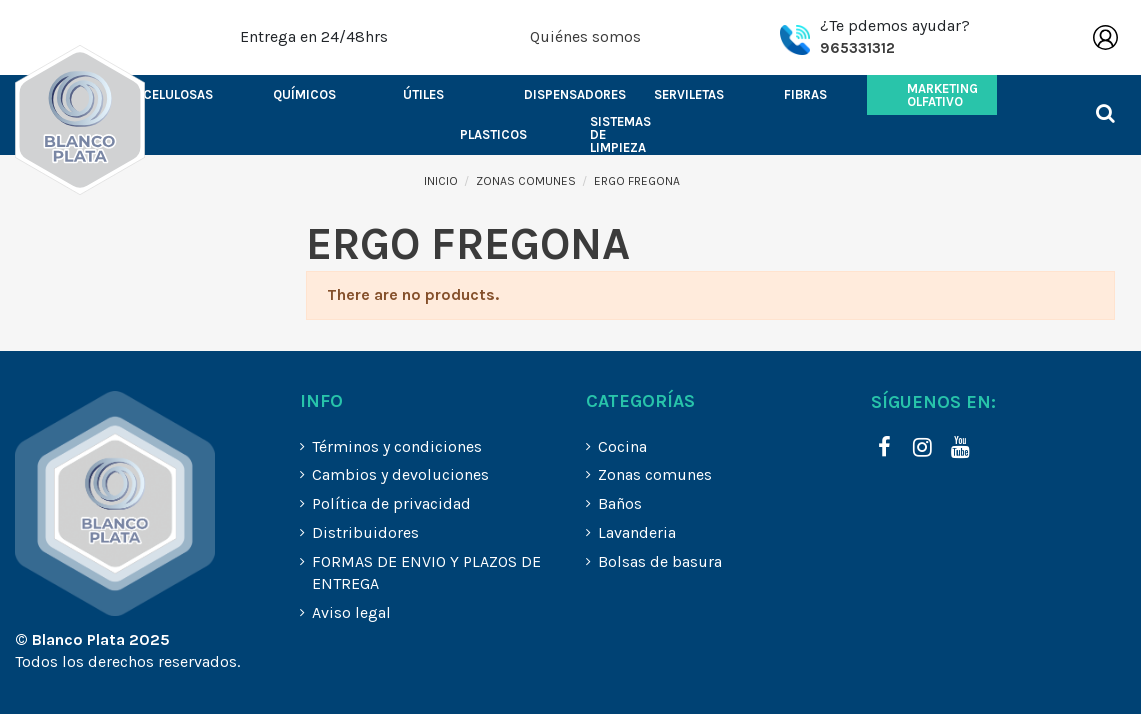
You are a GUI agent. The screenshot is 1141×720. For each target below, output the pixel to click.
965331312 (857, 48)
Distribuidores (365, 532)
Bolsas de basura (660, 561)
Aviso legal (351, 612)
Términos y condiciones (397, 446)
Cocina (622, 446)
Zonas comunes (655, 474)
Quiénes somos (585, 36)
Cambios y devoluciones (400, 474)
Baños (620, 503)
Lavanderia (637, 532)
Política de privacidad (391, 503)
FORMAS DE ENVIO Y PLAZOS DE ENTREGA (426, 572)
